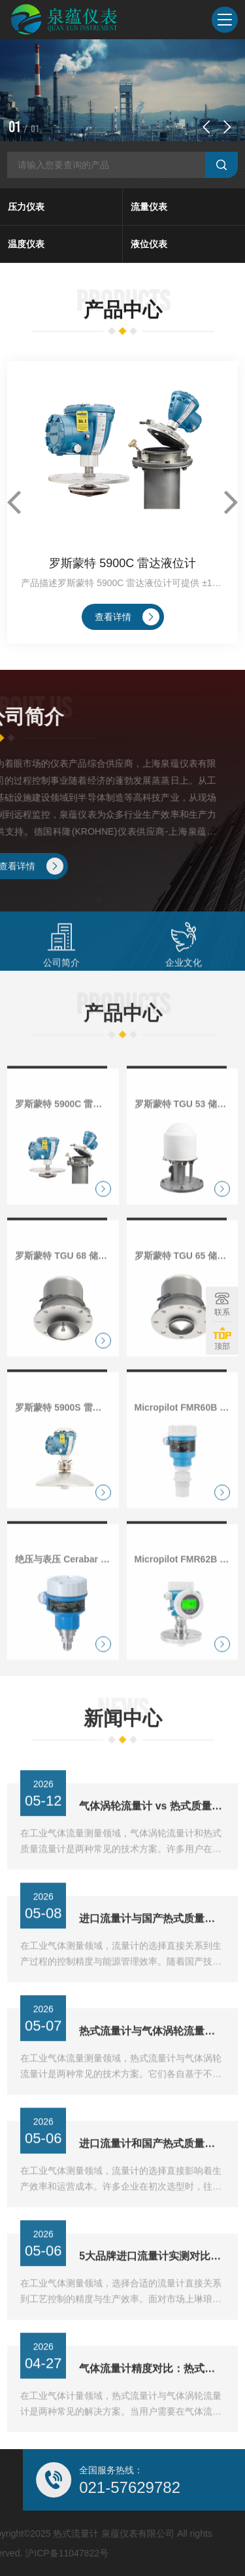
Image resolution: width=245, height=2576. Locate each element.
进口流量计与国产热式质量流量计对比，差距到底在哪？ (152, 1957)
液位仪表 (149, 244)
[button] (206, 126)
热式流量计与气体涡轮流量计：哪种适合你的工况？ (152, 2070)
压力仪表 (26, 206)
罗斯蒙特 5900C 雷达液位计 (122, 563)
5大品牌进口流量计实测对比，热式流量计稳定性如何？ (152, 2295)
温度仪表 (26, 244)
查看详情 (127, 616)
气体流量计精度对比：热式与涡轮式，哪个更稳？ (152, 2407)
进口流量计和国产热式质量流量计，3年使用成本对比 (152, 2182)
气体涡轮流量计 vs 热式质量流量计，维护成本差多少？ (152, 1845)
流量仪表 (149, 206)
